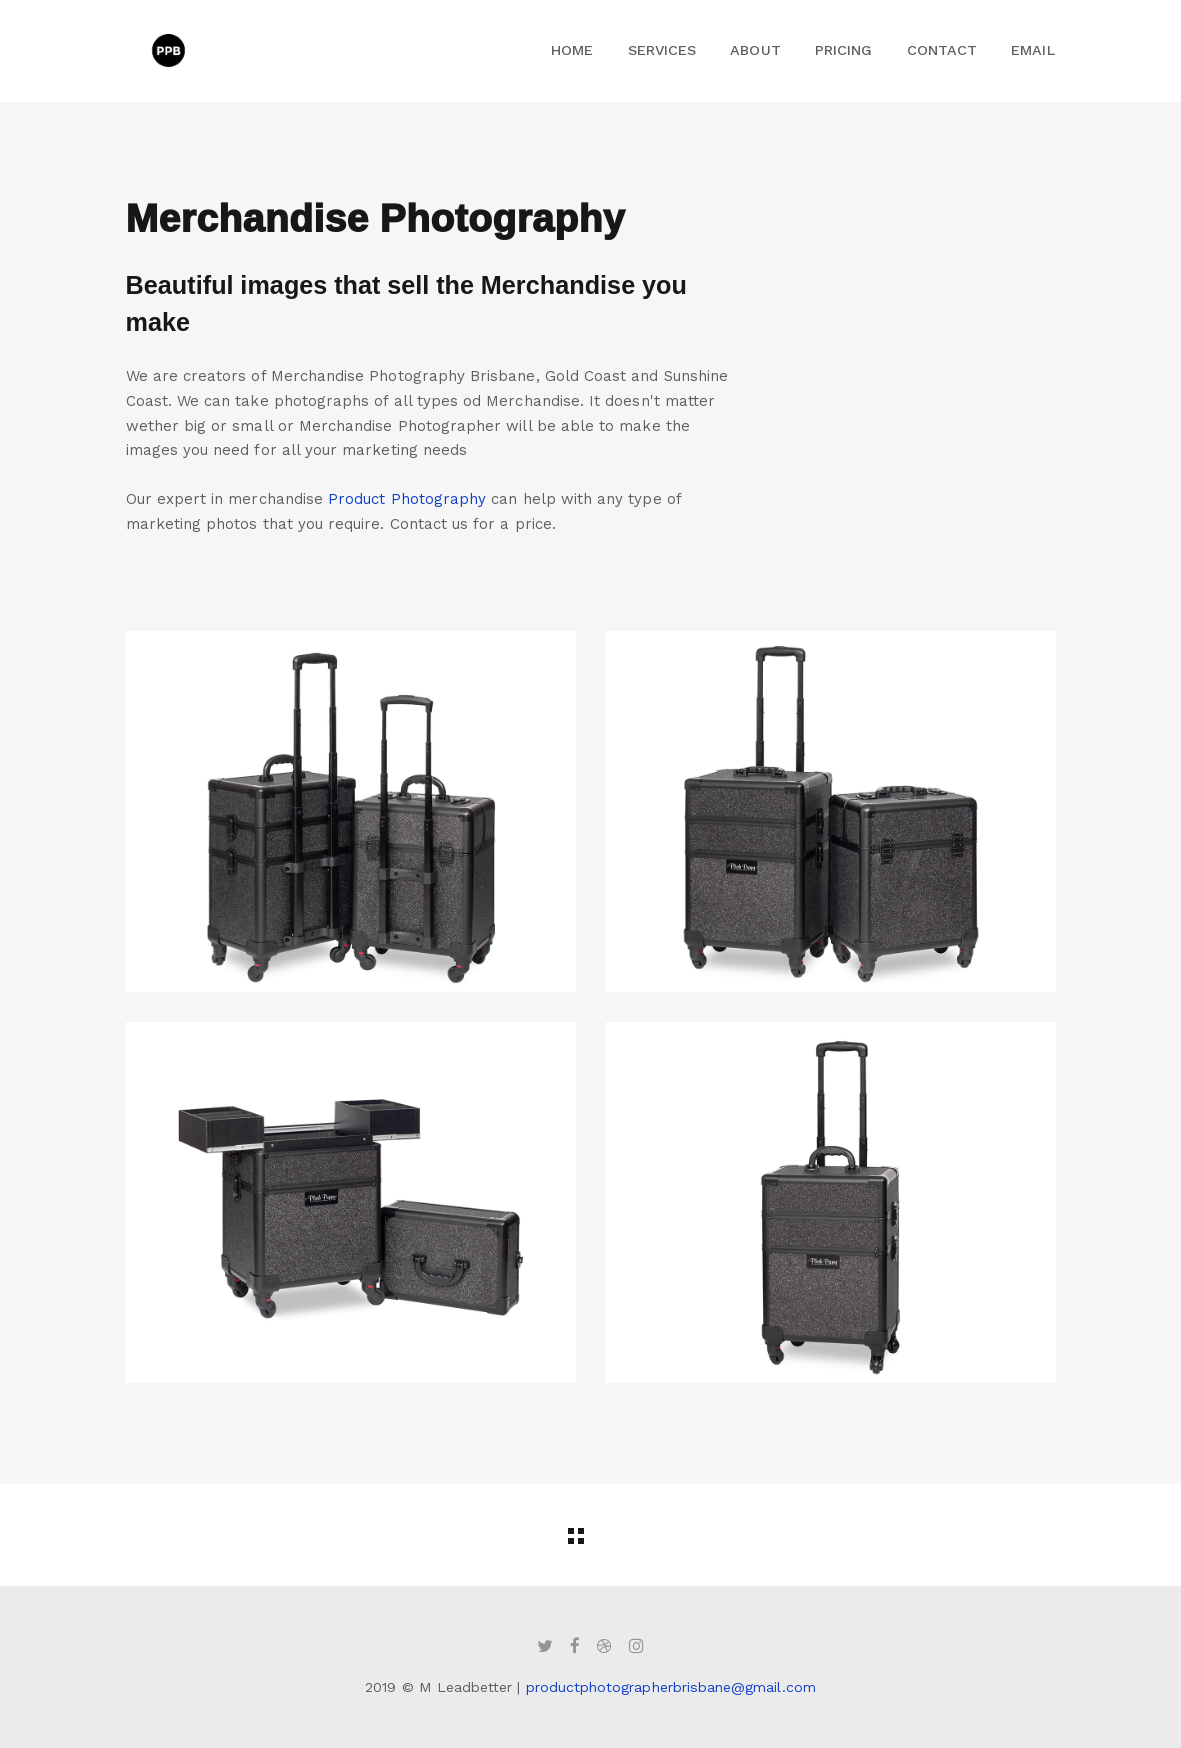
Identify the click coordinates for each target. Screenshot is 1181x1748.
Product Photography (407, 499)
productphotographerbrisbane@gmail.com (671, 1687)
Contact (942, 50)
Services (662, 50)
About (755, 50)
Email (1032, 50)
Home (572, 50)
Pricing (843, 50)
